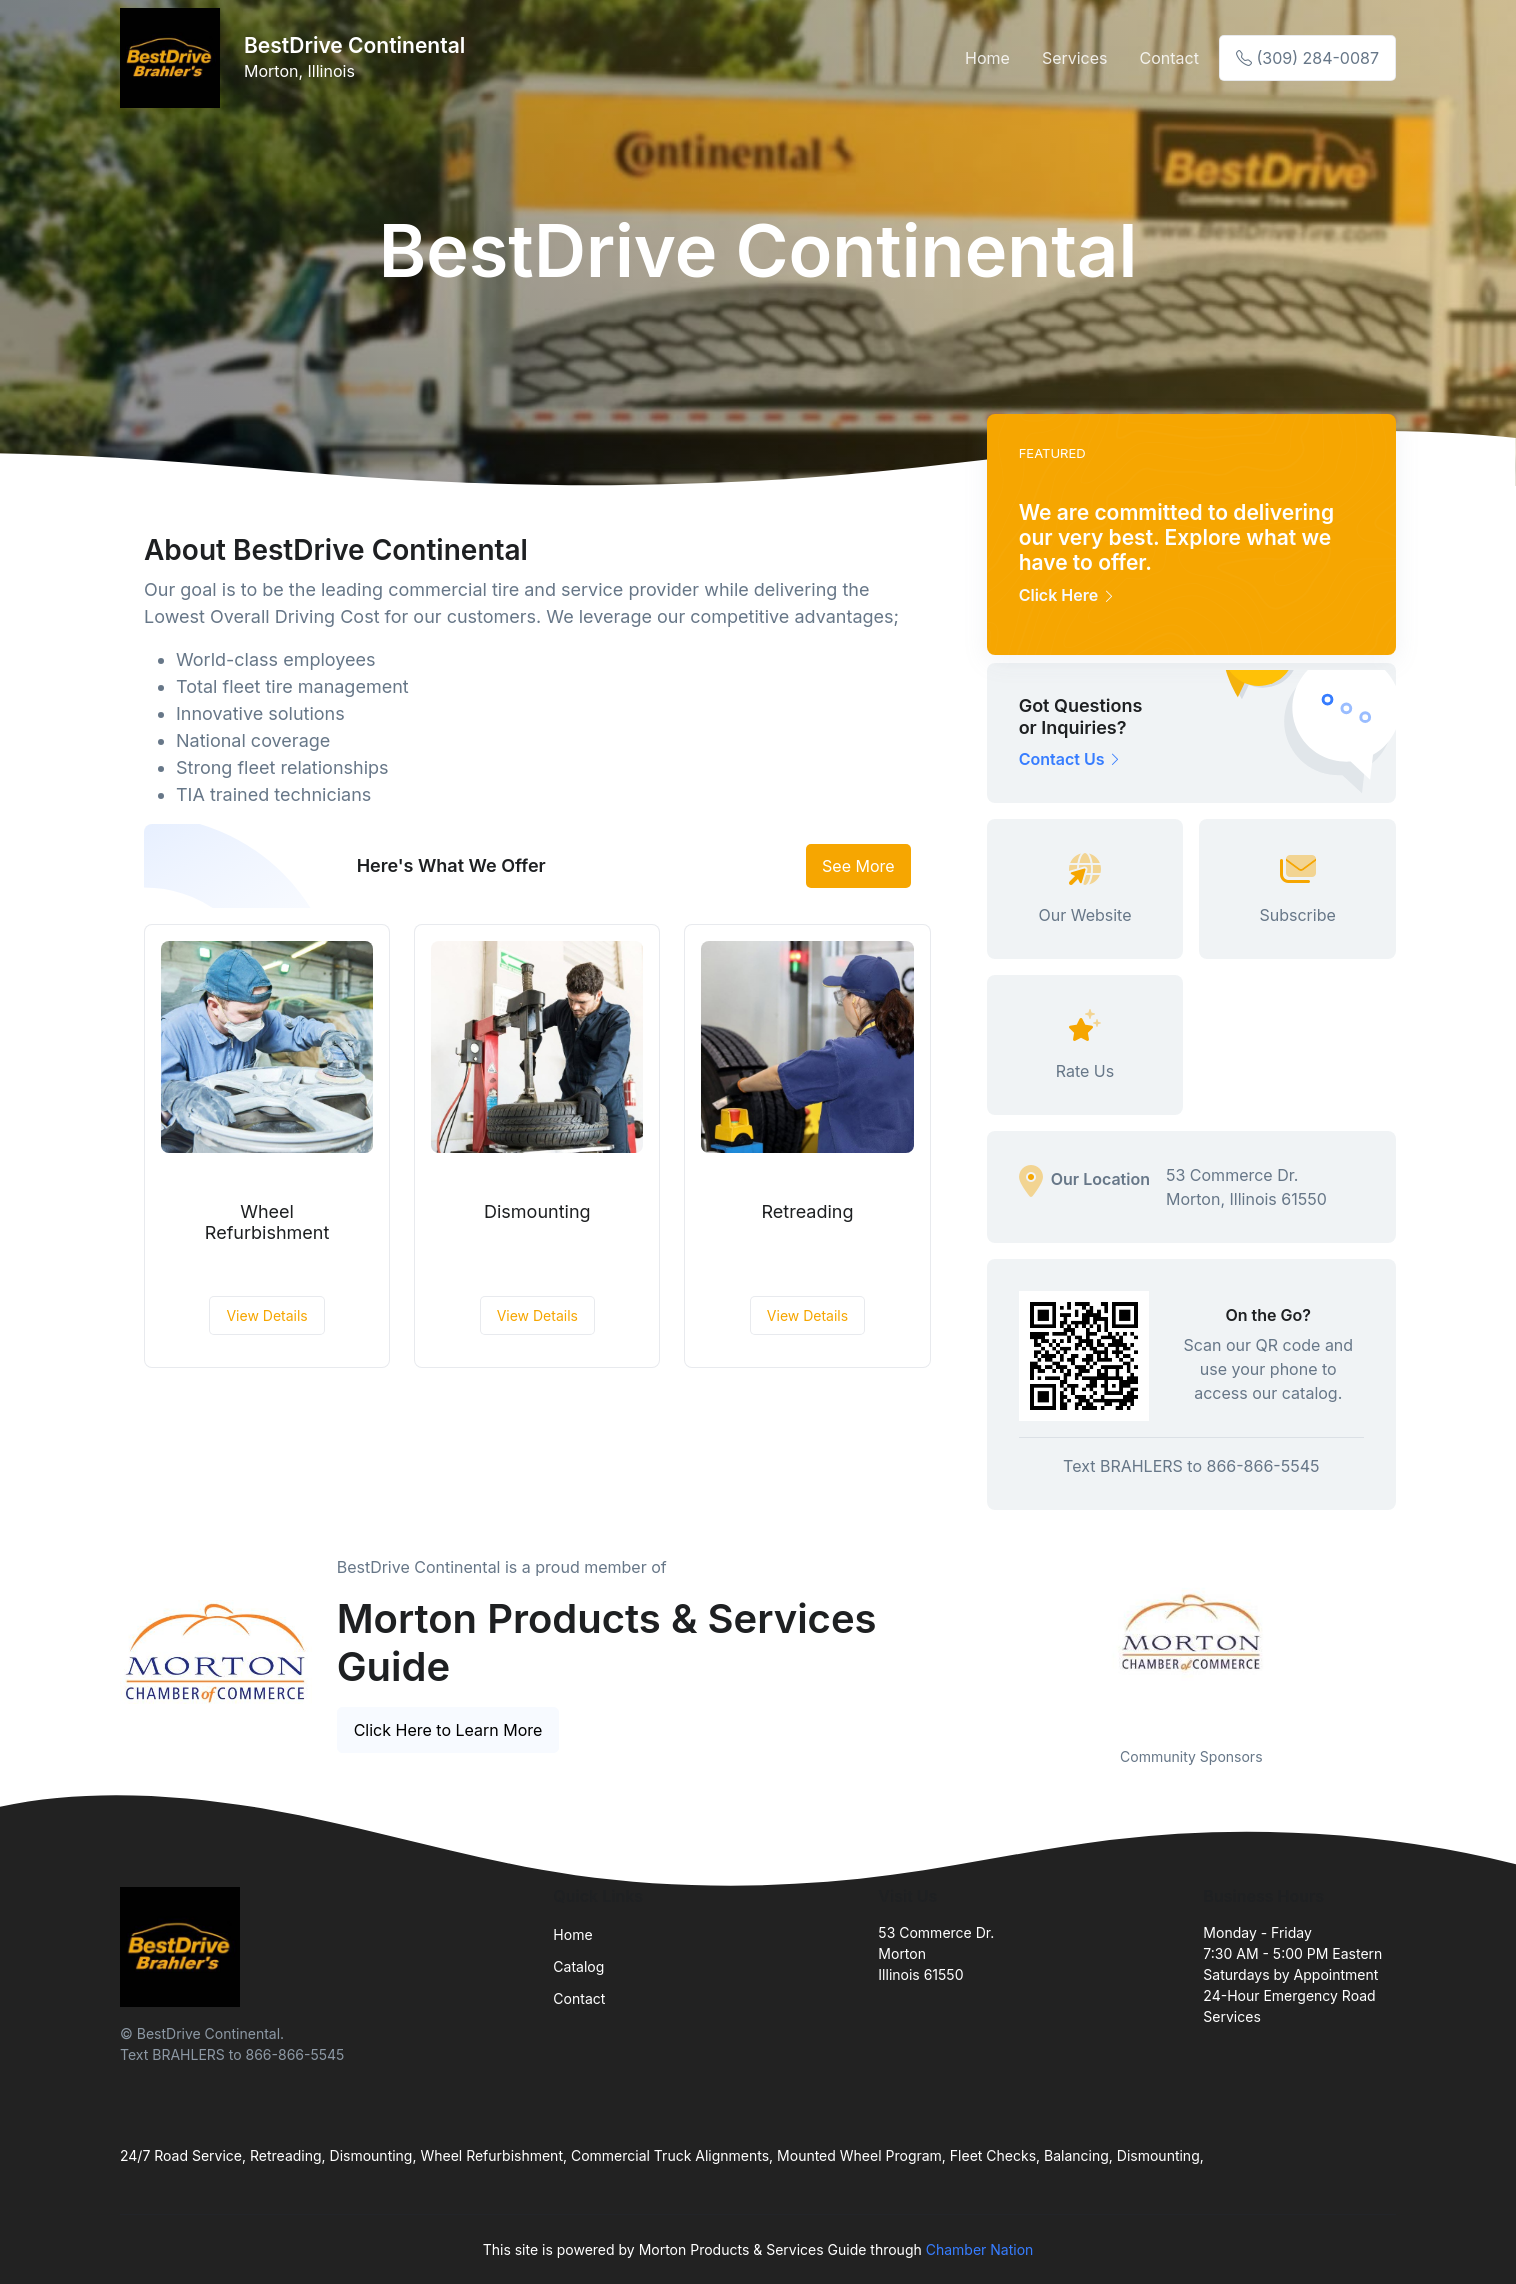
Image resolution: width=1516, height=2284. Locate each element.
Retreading (808, 1211)
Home (987, 58)
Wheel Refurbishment (267, 1222)
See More (858, 866)
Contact (1169, 58)
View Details (266, 1315)
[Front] (174, 58)
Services (1075, 58)
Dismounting (537, 1211)
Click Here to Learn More (448, 1730)
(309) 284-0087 (1307, 58)
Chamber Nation (980, 2249)
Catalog (578, 1966)
